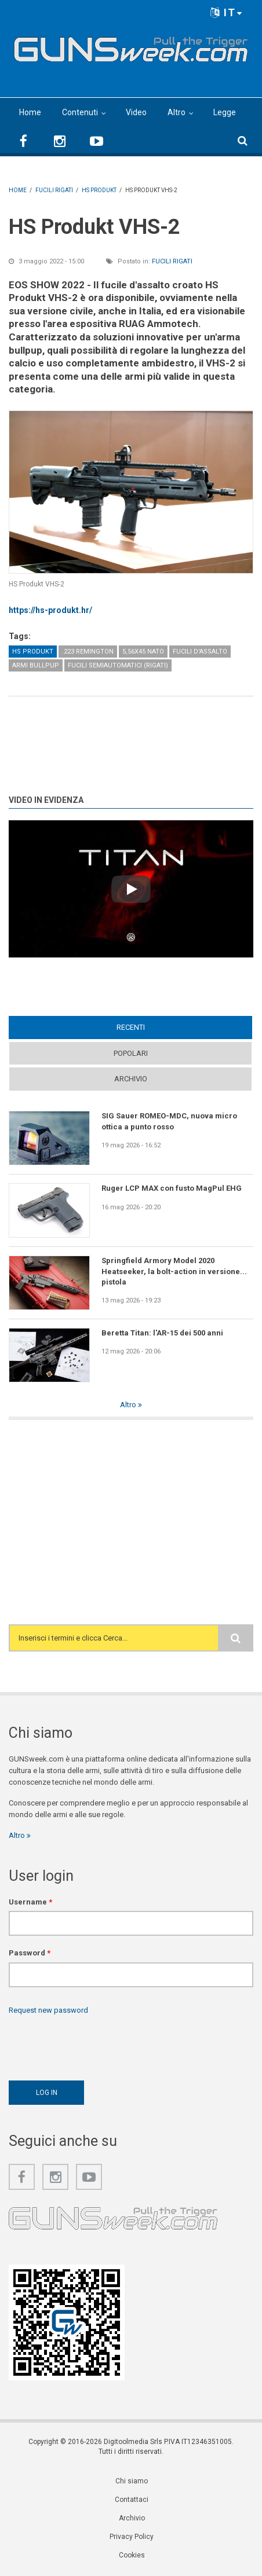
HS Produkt (32, 651)
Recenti (131, 1027)
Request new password (48, 2010)
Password (29, 1952)
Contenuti (80, 112)
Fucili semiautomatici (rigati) (118, 665)
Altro (176, 112)
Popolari (131, 1053)
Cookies (132, 2555)
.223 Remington (88, 651)
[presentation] (97, 2044)
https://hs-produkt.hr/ (50, 610)
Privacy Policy (132, 2536)
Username (30, 1902)
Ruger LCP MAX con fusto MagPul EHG (171, 1188)
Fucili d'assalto (200, 651)
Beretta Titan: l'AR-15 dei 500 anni (162, 1333)
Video (136, 112)
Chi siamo (131, 2481)
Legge (224, 112)
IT (226, 12)
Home (30, 112)
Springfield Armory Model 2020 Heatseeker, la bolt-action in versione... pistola (174, 1271)
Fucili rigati (172, 261)
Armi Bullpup (35, 665)
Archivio (130, 1078)
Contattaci (131, 2499)
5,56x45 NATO (143, 651)
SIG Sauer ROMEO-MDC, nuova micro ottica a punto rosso (169, 1121)
